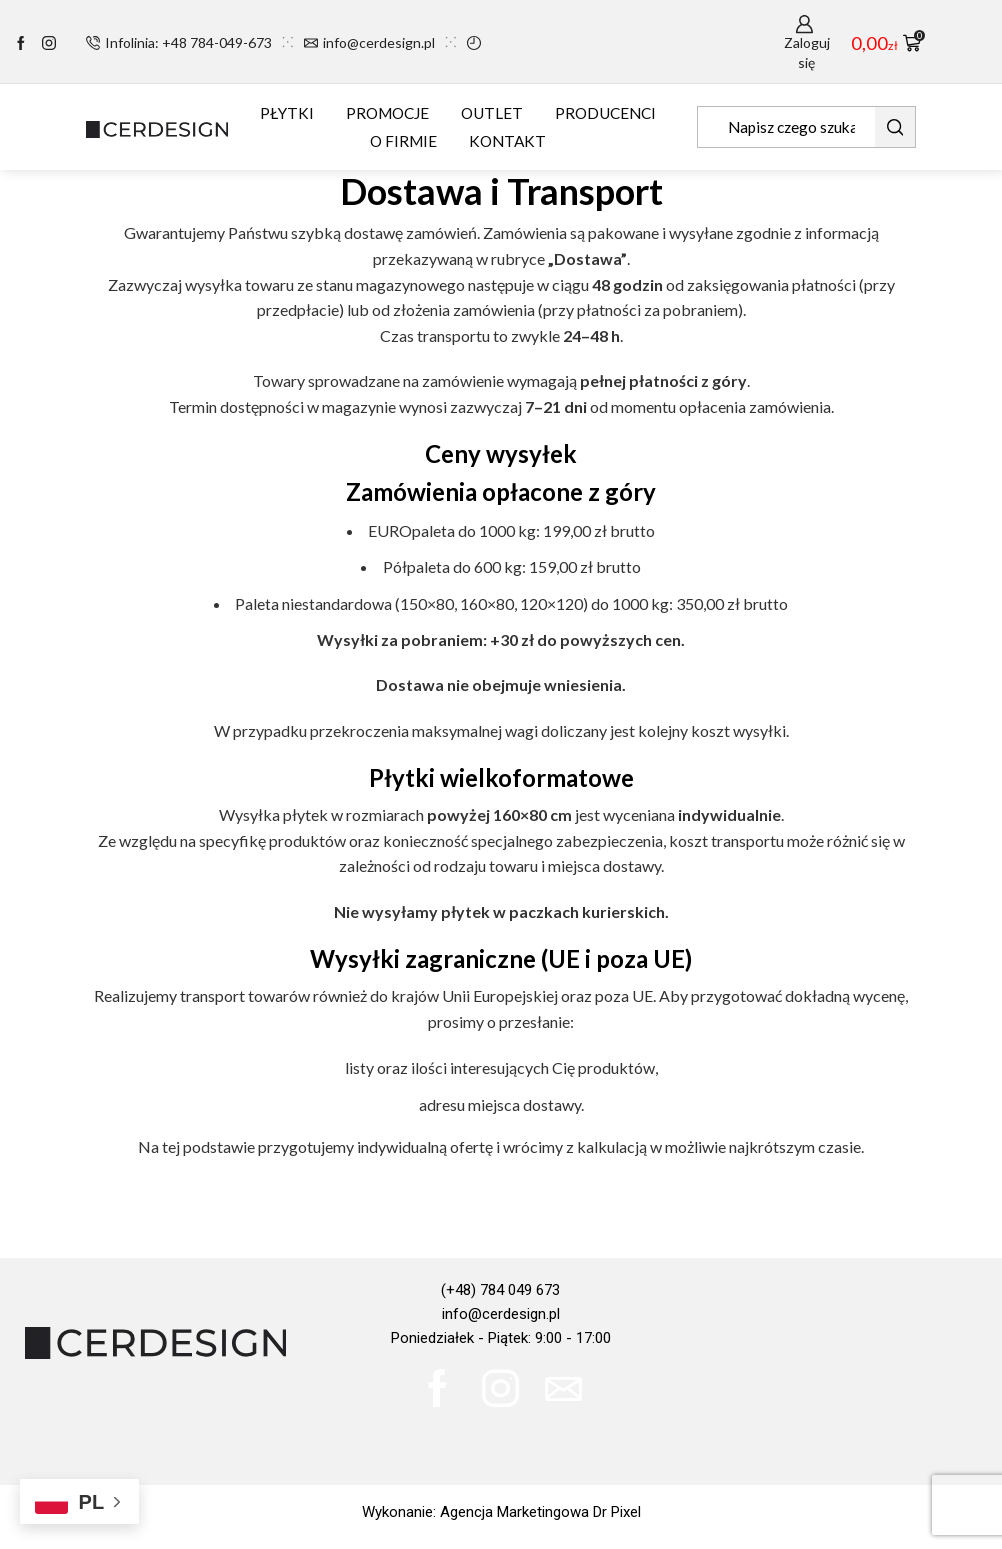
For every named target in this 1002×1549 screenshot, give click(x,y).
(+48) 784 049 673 (500, 1290)
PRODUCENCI (605, 113)
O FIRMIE (403, 141)
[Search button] (895, 127)
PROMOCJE (387, 113)
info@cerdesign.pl (501, 1314)
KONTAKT (507, 141)
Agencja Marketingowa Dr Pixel (540, 1512)
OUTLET (492, 113)
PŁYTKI (287, 113)
